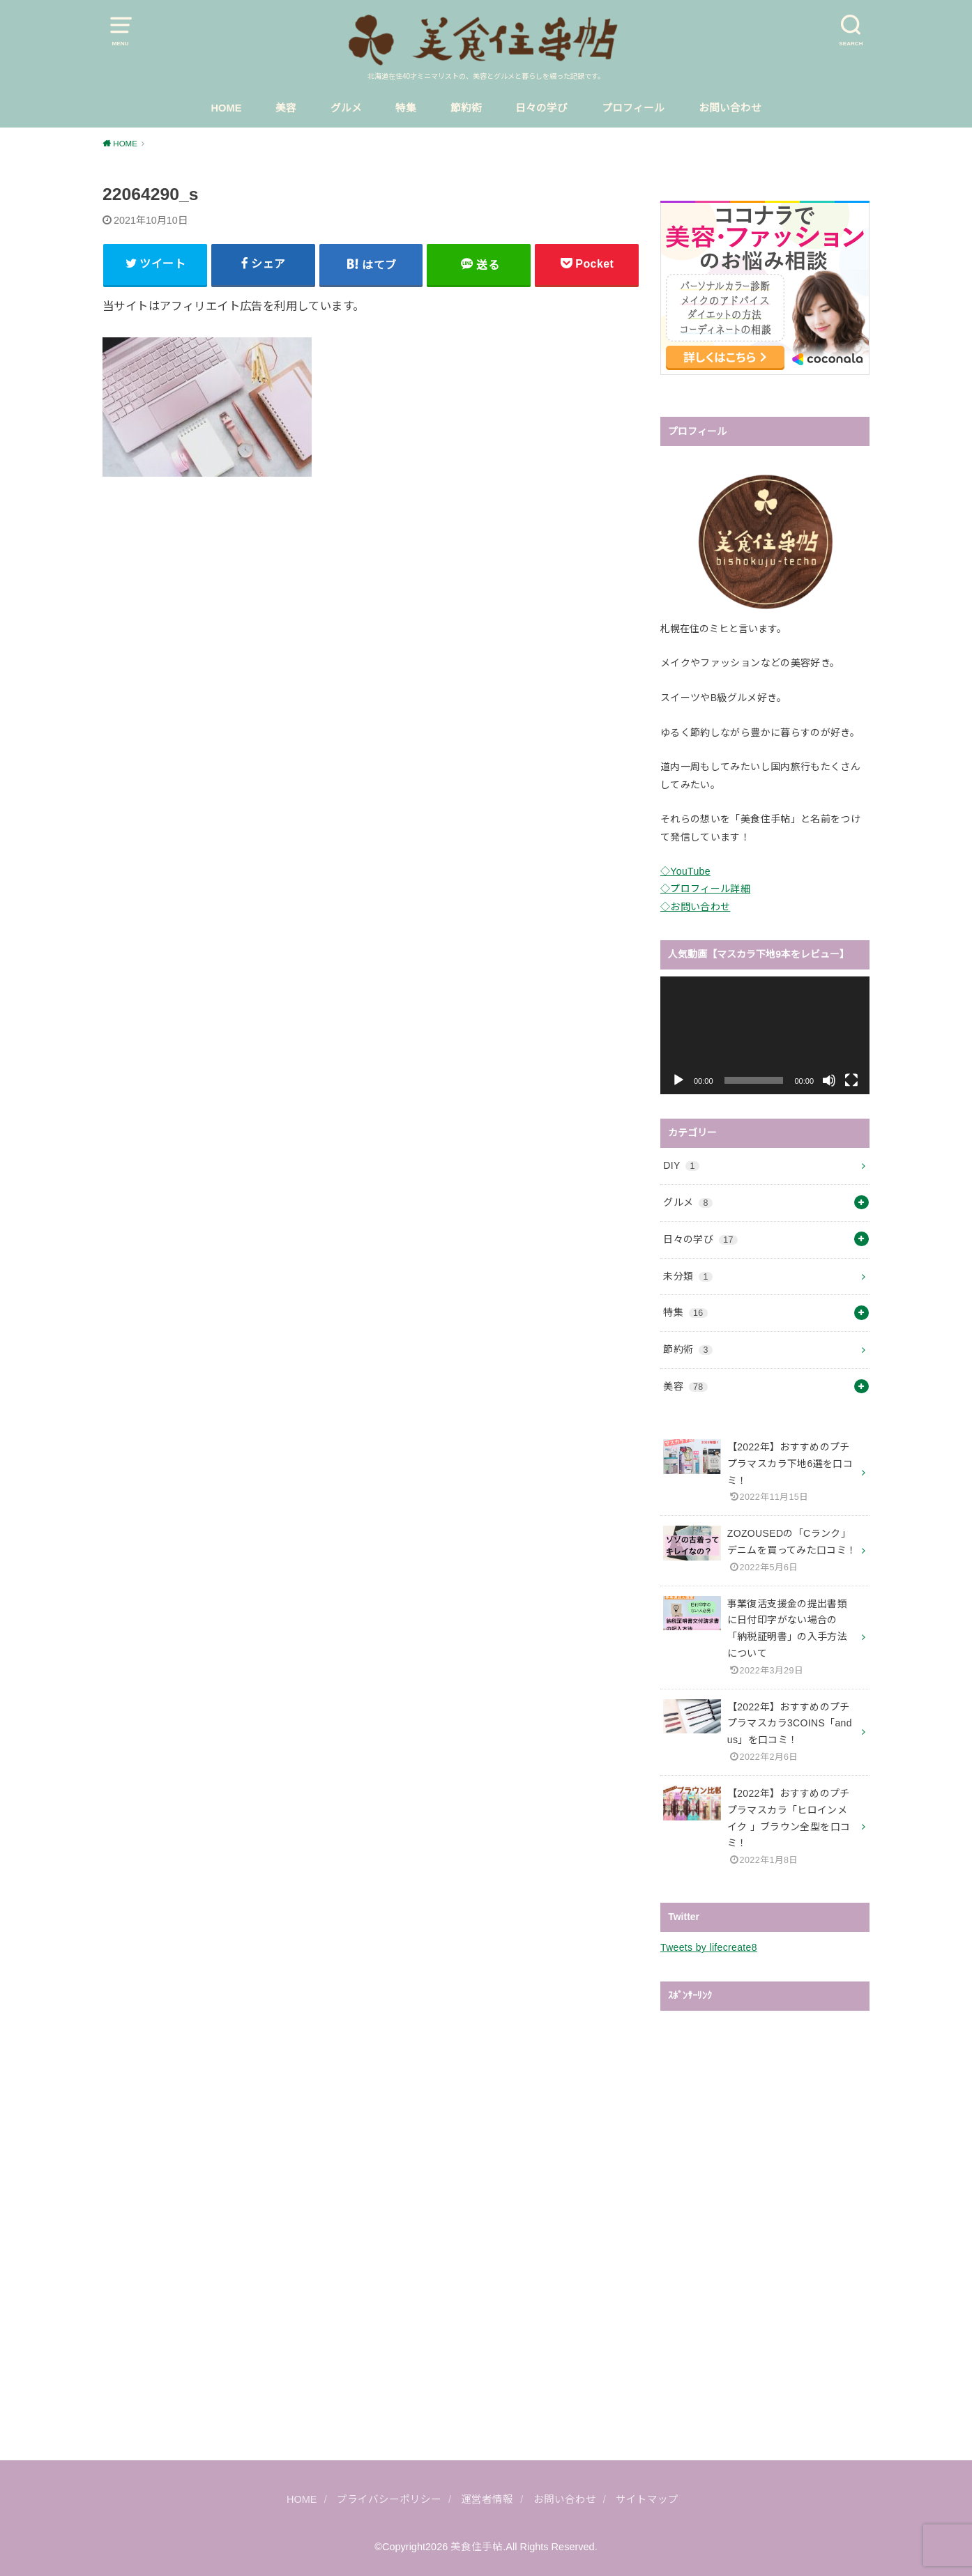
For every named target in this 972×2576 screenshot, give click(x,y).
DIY (681, 1165)
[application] (765, 1035)
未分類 (688, 1276)
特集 (405, 108)
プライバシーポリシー (389, 2499)
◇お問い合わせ (695, 906)
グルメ (346, 108)
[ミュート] (829, 1080)
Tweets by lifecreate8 (708, 1947)
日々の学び (541, 108)
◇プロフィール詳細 (705, 888)
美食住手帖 (476, 2546)
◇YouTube (685, 871)
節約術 (466, 108)
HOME (226, 108)
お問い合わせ (730, 108)
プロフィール (633, 108)
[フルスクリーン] (851, 1080)
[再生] (678, 1080)
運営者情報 (487, 2499)
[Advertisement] (370, 603)
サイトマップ (647, 2499)
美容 (285, 108)
